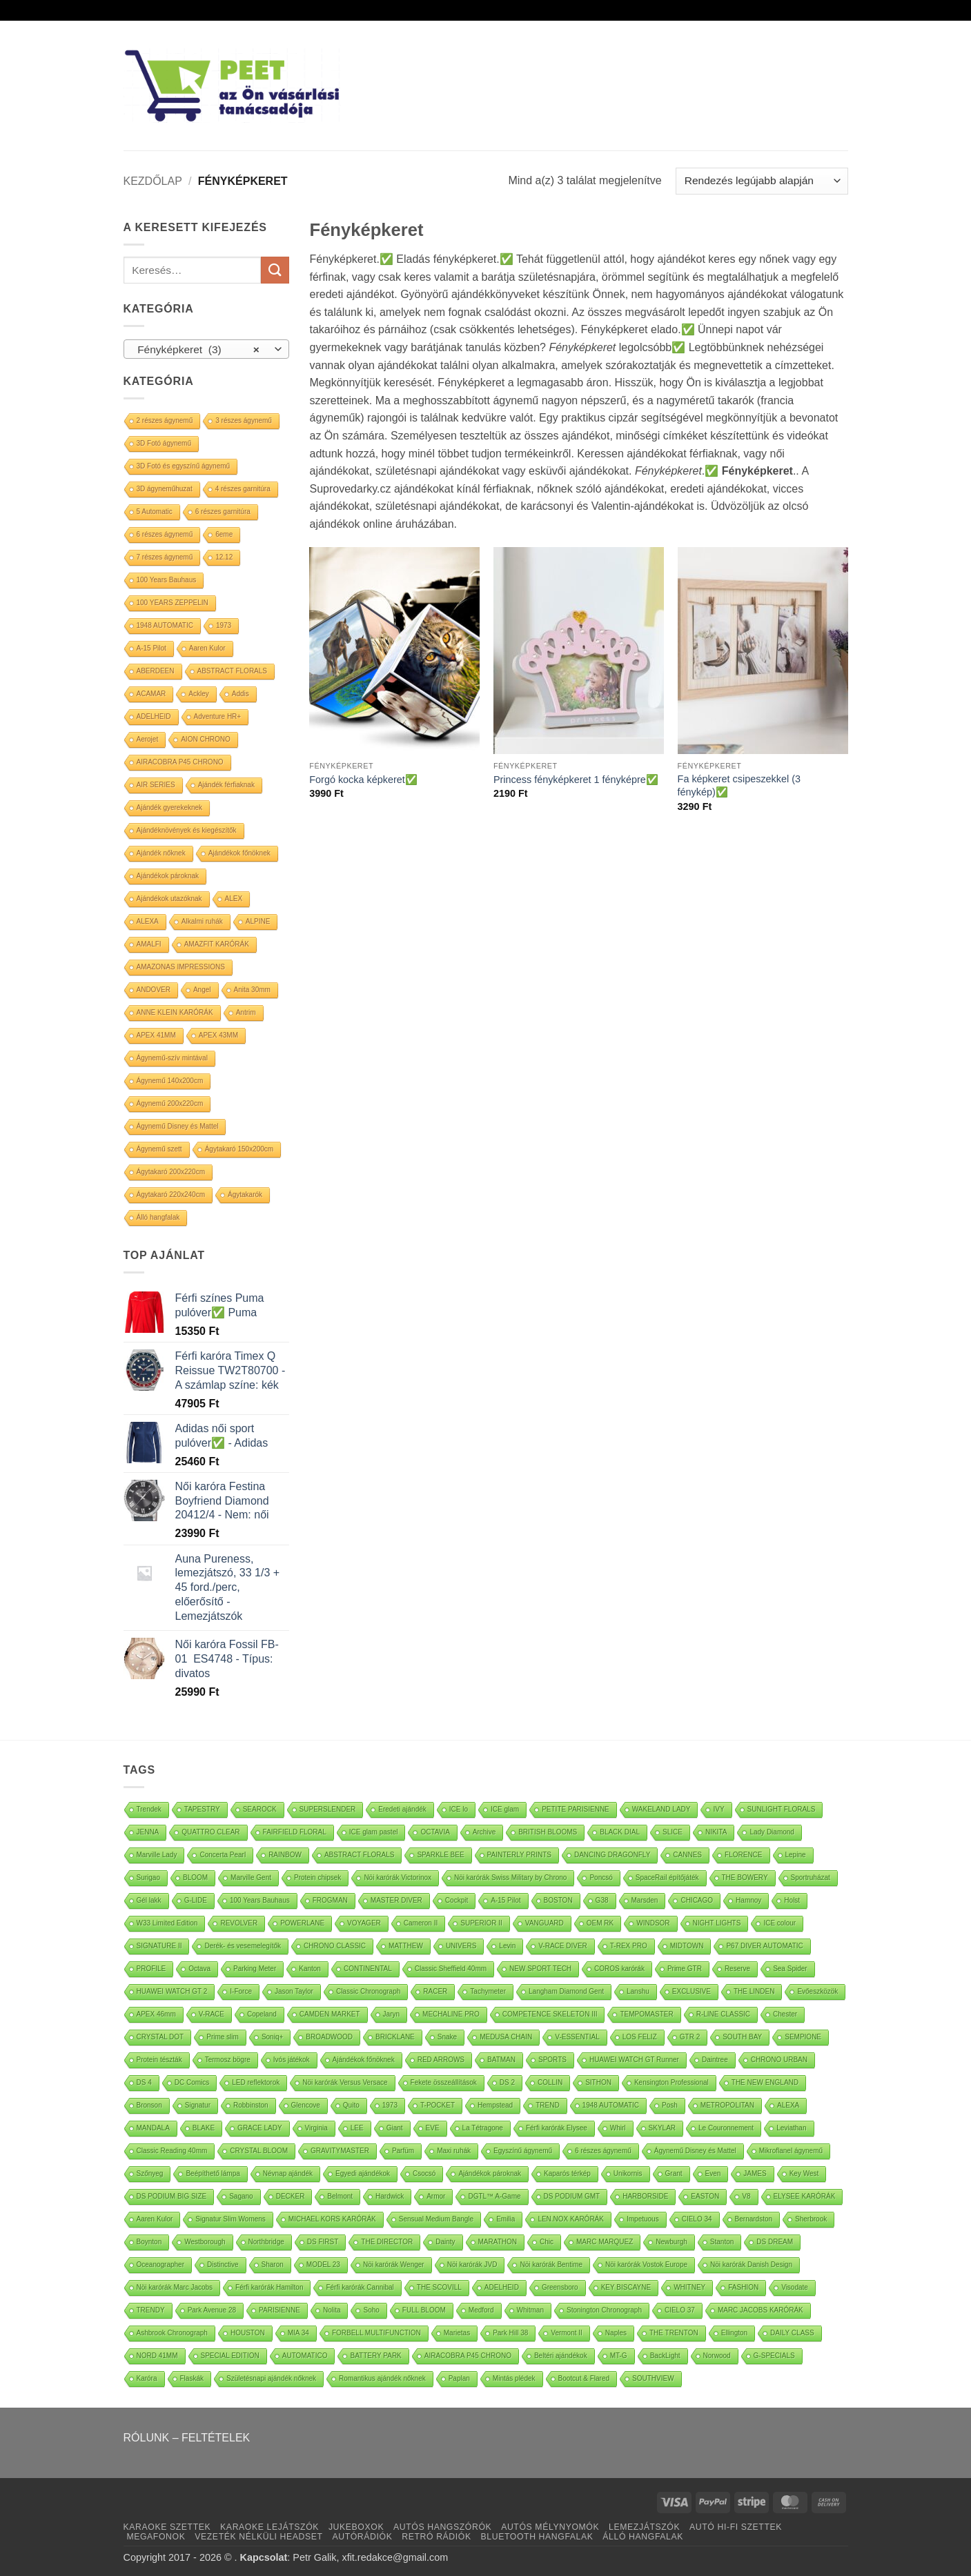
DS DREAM (774, 2242)
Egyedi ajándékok (362, 2173)
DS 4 (144, 2082)
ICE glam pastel (373, 1832)
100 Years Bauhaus (167, 580)
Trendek (149, 1809)
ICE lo (458, 1809)
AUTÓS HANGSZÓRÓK (442, 2527)
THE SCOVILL (439, 2287)
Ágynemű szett (159, 1149)
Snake (447, 2037)
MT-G (618, 2355)
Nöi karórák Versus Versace (344, 2082)
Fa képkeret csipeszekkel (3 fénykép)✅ (739, 785)
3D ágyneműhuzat (165, 489)
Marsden (644, 1900)
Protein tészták (159, 2059)
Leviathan (791, 2128)
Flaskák (192, 2378)
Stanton (722, 2242)
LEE (357, 2128)
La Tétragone (482, 2128)
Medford (481, 2310)
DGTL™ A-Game (494, 2196)
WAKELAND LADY (661, 1809)
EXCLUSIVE (691, 1991)
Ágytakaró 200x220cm (171, 1172)
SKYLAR (662, 2128)
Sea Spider (790, 1968)
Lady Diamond (771, 1832)
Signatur (197, 2105)
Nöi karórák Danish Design (751, 2264)
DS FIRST (323, 2242)
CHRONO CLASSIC (335, 1946)
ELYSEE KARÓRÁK (805, 2196)
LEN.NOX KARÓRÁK (571, 2219)
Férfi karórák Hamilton (269, 2287)
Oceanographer (161, 2264)
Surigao (148, 1877)
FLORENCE (743, 1855)
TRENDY (151, 2310)
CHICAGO (696, 1900)
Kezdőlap (153, 181)
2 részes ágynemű (165, 420)
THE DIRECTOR (387, 2242)
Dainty (445, 2242)
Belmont (340, 2196)
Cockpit (456, 1900)
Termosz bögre (228, 2059)
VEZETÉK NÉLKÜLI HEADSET (258, 2537)
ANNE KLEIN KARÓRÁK (175, 1012)
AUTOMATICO (305, 2355)
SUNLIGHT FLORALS (781, 1809)
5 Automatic (155, 511)
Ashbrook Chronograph (172, 2333)
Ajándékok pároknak (168, 876)
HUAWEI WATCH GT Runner (634, 2059)
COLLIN (550, 2082)
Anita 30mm (252, 989)
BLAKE (204, 2128)
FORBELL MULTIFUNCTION (376, 2333)
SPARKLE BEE (440, 1855)
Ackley (198, 693)
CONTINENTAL (368, 1968)
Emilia (505, 2219)
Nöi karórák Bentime (551, 2264)
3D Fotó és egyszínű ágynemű (184, 466)
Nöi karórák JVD (472, 2264)
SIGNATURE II (159, 1946)
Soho (371, 2310)
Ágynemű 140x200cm (170, 1080)
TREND (547, 2105)
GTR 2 (690, 2037)
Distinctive (223, 2264)
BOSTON (558, 1900)
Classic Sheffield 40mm (451, 1968)
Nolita (332, 2310)
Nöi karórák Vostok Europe (646, 2264)
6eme (224, 534)
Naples (616, 2333)
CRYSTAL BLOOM (259, 2150)
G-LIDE (195, 1900)
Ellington (734, 2333)
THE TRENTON (673, 2333)
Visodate (794, 2287)
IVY (718, 1809)
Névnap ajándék (288, 2173)
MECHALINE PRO (451, 2014)
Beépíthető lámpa (212, 2173)
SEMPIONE (803, 2037)
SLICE (673, 1832)
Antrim (246, 1012)
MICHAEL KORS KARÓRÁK (332, 2219)
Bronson (149, 2105)
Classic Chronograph (368, 1991)
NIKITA (716, 1832)
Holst (792, 1900)
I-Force (241, 1991)
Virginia (316, 2128)
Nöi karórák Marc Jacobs (175, 2287)
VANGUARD (544, 1923)
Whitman (530, 2310)
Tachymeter (488, 1991)
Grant (674, 2173)
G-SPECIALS (774, 2355)
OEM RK (600, 1923)
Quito (351, 2105)
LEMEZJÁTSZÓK (644, 2527)
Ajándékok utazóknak (169, 898)
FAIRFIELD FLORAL (294, 1832)
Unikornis (628, 2173)
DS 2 (507, 2082)
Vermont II (566, 2333)
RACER (435, 1991)
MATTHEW (406, 1946)
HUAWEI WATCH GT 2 (172, 1991)
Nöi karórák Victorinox (397, 1877)
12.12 (224, 557)
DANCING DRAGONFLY (612, 1855)
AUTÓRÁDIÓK (362, 2537)
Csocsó (424, 2173)
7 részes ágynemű (165, 557)
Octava (199, 1968)
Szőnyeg (150, 2173)
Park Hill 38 (510, 2333)
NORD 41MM (157, 2355)
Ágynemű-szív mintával (172, 1058)
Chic (546, 2242)
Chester (785, 2014)
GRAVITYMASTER (340, 2150)
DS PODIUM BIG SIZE (172, 2196)
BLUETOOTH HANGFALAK (537, 2537)
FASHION (743, 2287)
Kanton (310, 1968)
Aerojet (148, 739)
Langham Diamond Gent (566, 1991)
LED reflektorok (255, 2082)
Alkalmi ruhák (202, 921)
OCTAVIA (434, 1832)
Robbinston (250, 2105)
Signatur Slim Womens (230, 2219)
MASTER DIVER (396, 1900)
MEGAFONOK (155, 2537)
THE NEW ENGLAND (765, 2082)
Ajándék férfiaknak (226, 785)
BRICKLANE (395, 2037)
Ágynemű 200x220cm (170, 1103)
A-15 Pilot (151, 648)
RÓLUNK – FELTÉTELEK (187, 2438)
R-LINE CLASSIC (723, 2014)
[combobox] (206, 349)
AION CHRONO (206, 739)
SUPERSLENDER (328, 1809)
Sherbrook (811, 2219)
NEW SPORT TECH (540, 1968)
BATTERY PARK (375, 2355)
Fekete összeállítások (444, 2082)
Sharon (273, 2264)
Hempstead (495, 2105)
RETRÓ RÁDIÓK (436, 2537)
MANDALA (153, 2128)
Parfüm (403, 2150)
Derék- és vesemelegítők (242, 1946)
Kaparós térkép (567, 2173)
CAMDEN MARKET (330, 2014)
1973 (223, 625)
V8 (746, 2196)
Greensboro (560, 2287)
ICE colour (779, 1923)
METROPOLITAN (727, 2105)
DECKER (290, 2196)
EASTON (705, 2196)
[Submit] (274, 270)
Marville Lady (157, 1855)
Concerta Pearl (222, 1855)
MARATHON (497, 2242)
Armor (435, 2196)
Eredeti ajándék (402, 1809)
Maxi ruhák (454, 2150)
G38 (602, 1900)
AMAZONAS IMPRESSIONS (181, 967)
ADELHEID (154, 716)
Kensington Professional (671, 2082)
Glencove (305, 2105)
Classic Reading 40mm (172, 2150)
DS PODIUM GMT (572, 2196)
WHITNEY (689, 2287)
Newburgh (671, 2242)
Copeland (262, 2014)
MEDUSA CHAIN (506, 2037)
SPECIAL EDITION (230, 2355)
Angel (202, 989)
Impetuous (643, 2219)
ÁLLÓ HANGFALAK (642, 2537)
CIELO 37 (680, 2310)
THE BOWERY (745, 1877)
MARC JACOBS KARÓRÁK (760, 2310)
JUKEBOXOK (356, 2527)
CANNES (687, 1855)
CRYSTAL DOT (160, 2037)
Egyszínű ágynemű (522, 2150)
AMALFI (149, 944)
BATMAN (501, 2059)
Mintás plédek (514, 2378)
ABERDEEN (156, 671)
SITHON (598, 2082)
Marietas (457, 2333)
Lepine (795, 1855)
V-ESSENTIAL (577, 2037)
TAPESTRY (202, 1809)
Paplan (459, 2378)
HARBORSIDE (645, 2196)
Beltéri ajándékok (560, 2355)
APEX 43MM (218, 1035)
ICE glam (505, 1809)
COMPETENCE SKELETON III (550, 2014)
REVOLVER (238, 1923)
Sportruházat (810, 1877)
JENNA (148, 1832)
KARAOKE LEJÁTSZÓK (269, 2527)
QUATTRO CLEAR (210, 1832)
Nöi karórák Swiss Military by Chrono (510, 1877)
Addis (240, 693)
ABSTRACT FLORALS (232, 671)
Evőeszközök (817, 1991)
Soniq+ (272, 2037)
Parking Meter (254, 1968)
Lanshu (638, 1991)
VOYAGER (364, 1923)
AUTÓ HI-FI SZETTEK (735, 2527)
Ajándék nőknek (161, 853)
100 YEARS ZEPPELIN (172, 602)
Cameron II (421, 1923)
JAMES (754, 2173)
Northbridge (266, 2242)
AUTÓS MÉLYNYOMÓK (550, 2527)
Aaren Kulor (207, 648)
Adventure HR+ (218, 716)
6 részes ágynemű (165, 534)
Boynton (149, 2242)
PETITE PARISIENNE (575, 1809)
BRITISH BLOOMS (547, 1832)
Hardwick (389, 2196)
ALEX (234, 898)
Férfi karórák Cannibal (359, 2287)
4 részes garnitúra (243, 489)
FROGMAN (330, 1900)
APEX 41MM (156, 1035)
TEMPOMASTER (646, 2014)
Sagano (241, 2196)
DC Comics (192, 2082)
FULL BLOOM (424, 2310)
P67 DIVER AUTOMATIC (764, 1946)
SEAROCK (260, 1809)
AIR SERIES (156, 785)
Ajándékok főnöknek (239, 853)
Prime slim (222, 2037)
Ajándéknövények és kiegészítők (187, 830)
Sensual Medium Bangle (436, 2219)
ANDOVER (153, 989)
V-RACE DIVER (562, 1946)
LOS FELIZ (639, 2037)
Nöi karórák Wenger (393, 2264)
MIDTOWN (687, 1946)
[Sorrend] (761, 181)
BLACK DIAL (620, 1832)
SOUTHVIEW (653, 2378)
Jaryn (391, 2014)
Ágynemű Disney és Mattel (178, 1126)
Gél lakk (149, 1900)
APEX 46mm (156, 2014)
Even (713, 2173)
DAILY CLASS (792, 2333)
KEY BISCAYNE (626, 2287)
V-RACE (211, 2014)
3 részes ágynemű (243, 420)
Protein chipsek (317, 1877)
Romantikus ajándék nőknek (382, 2378)
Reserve (737, 1968)
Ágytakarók (245, 1194)
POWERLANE (302, 1923)
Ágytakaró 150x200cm (239, 1149)
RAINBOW (285, 1855)
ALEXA (148, 921)
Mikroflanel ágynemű (791, 2150)
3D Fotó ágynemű (164, 443)
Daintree (715, 2059)
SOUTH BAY (742, 2037)
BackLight (665, 2355)
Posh (670, 2105)
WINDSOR (652, 1923)
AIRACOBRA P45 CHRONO (180, 762)
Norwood (717, 2355)
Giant (394, 2128)
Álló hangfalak (158, 1217)
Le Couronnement (726, 2128)
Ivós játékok (291, 2059)
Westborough (204, 2242)
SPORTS (552, 2059)
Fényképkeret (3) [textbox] (198, 349)
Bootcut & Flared (583, 2378)
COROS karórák (619, 1968)
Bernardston (753, 2219)
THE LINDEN (754, 1991)
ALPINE (258, 921)
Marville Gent (251, 1877)
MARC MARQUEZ (604, 2242)
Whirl (618, 2128)
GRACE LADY (259, 2128)
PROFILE (151, 1968)
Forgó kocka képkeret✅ (363, 779)
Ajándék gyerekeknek (170, 807)
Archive (484, 1832)
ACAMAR (151, 693)
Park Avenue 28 (212, 2310)
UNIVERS (461, 1946)
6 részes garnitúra (223, 511)
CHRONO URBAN (779, 2059)
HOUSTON (248, 2333)
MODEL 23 (323, 2264)
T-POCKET (437, 2105)
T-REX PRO (628, 1946)
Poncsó (600, 1877)
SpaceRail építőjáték (667, 1877)
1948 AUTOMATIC (165, 625)
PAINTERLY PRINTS (519, 1855)
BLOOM (195, 1877)
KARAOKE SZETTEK (167, 2527)
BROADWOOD (329, 2037)
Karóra (147, 2378)
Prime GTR (684, 1968)
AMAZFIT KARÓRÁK (216, 944)
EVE (433, 2128)
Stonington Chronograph (604, 2310)
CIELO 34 (697, 2219)
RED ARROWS (441, 2059)
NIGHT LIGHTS (717, 1923)
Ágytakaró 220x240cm (171, 1194)
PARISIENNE (279, 2310)
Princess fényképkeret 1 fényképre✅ (575, 779)
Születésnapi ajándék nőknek (271, 2378)
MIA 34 (298, 2333)
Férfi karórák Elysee (556, 2128)
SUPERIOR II (481, 1923)
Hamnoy (748, 1900)
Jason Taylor (294, 1991)
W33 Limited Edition (167, 1923)
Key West (804, 2173)
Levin (507, 1946)
